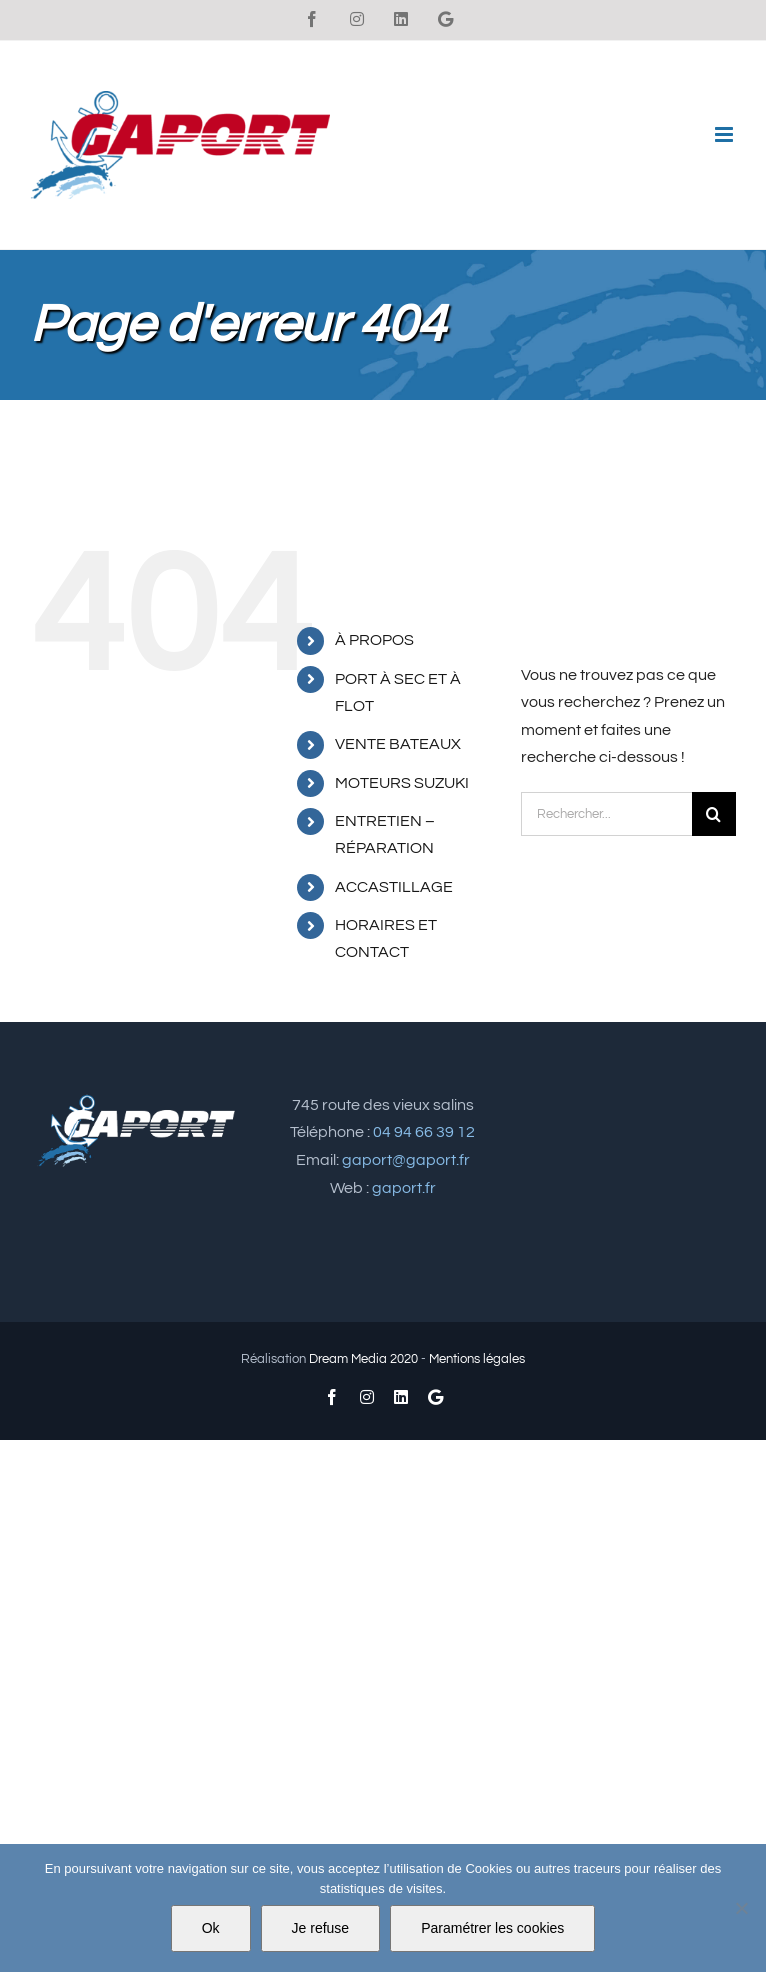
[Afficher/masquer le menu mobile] (725, 134)
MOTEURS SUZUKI (402, 783)
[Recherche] (714, 814)
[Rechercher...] (606, 814)
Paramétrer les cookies (492, 1928)
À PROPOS (374, 640)
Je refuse (321, 1928)
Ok (211, 1928)
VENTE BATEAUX (398, 744)
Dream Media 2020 (363, 1359)
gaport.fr (404, 1188)
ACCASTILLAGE (394, 887)
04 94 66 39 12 (424, 1132)
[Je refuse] (741, 1908)
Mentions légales (477, 1359)
